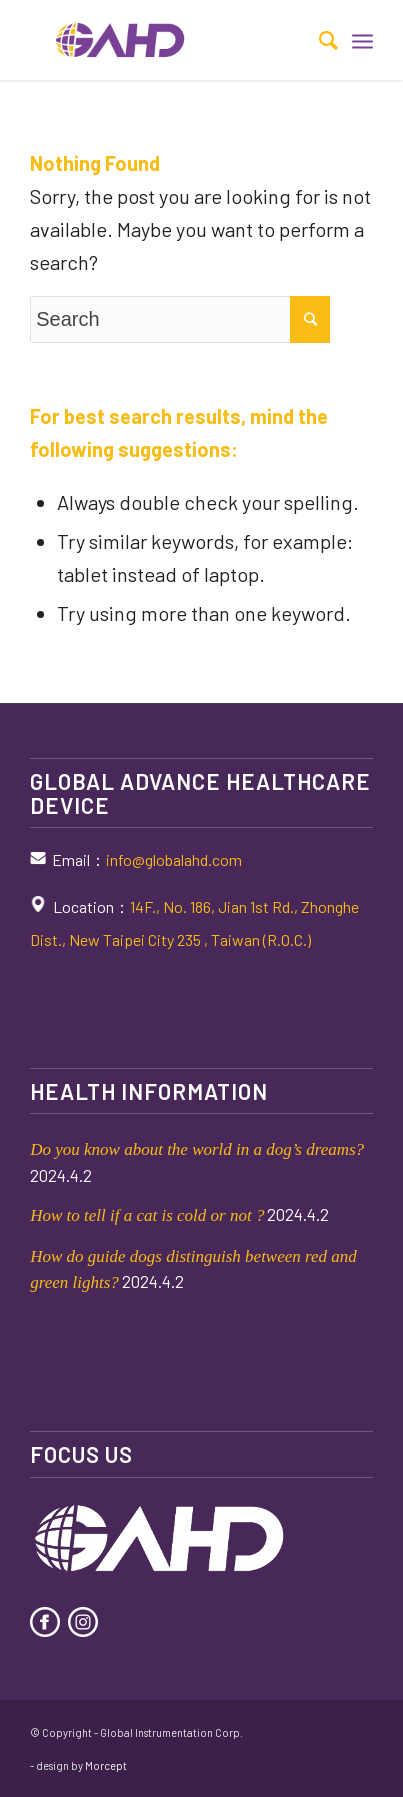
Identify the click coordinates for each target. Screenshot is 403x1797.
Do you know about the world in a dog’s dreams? (197, 1149)
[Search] (318, 40)
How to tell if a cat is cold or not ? (147, 1215)
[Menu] (362, 40)
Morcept (106, 1765)
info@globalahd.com (174, 859)
